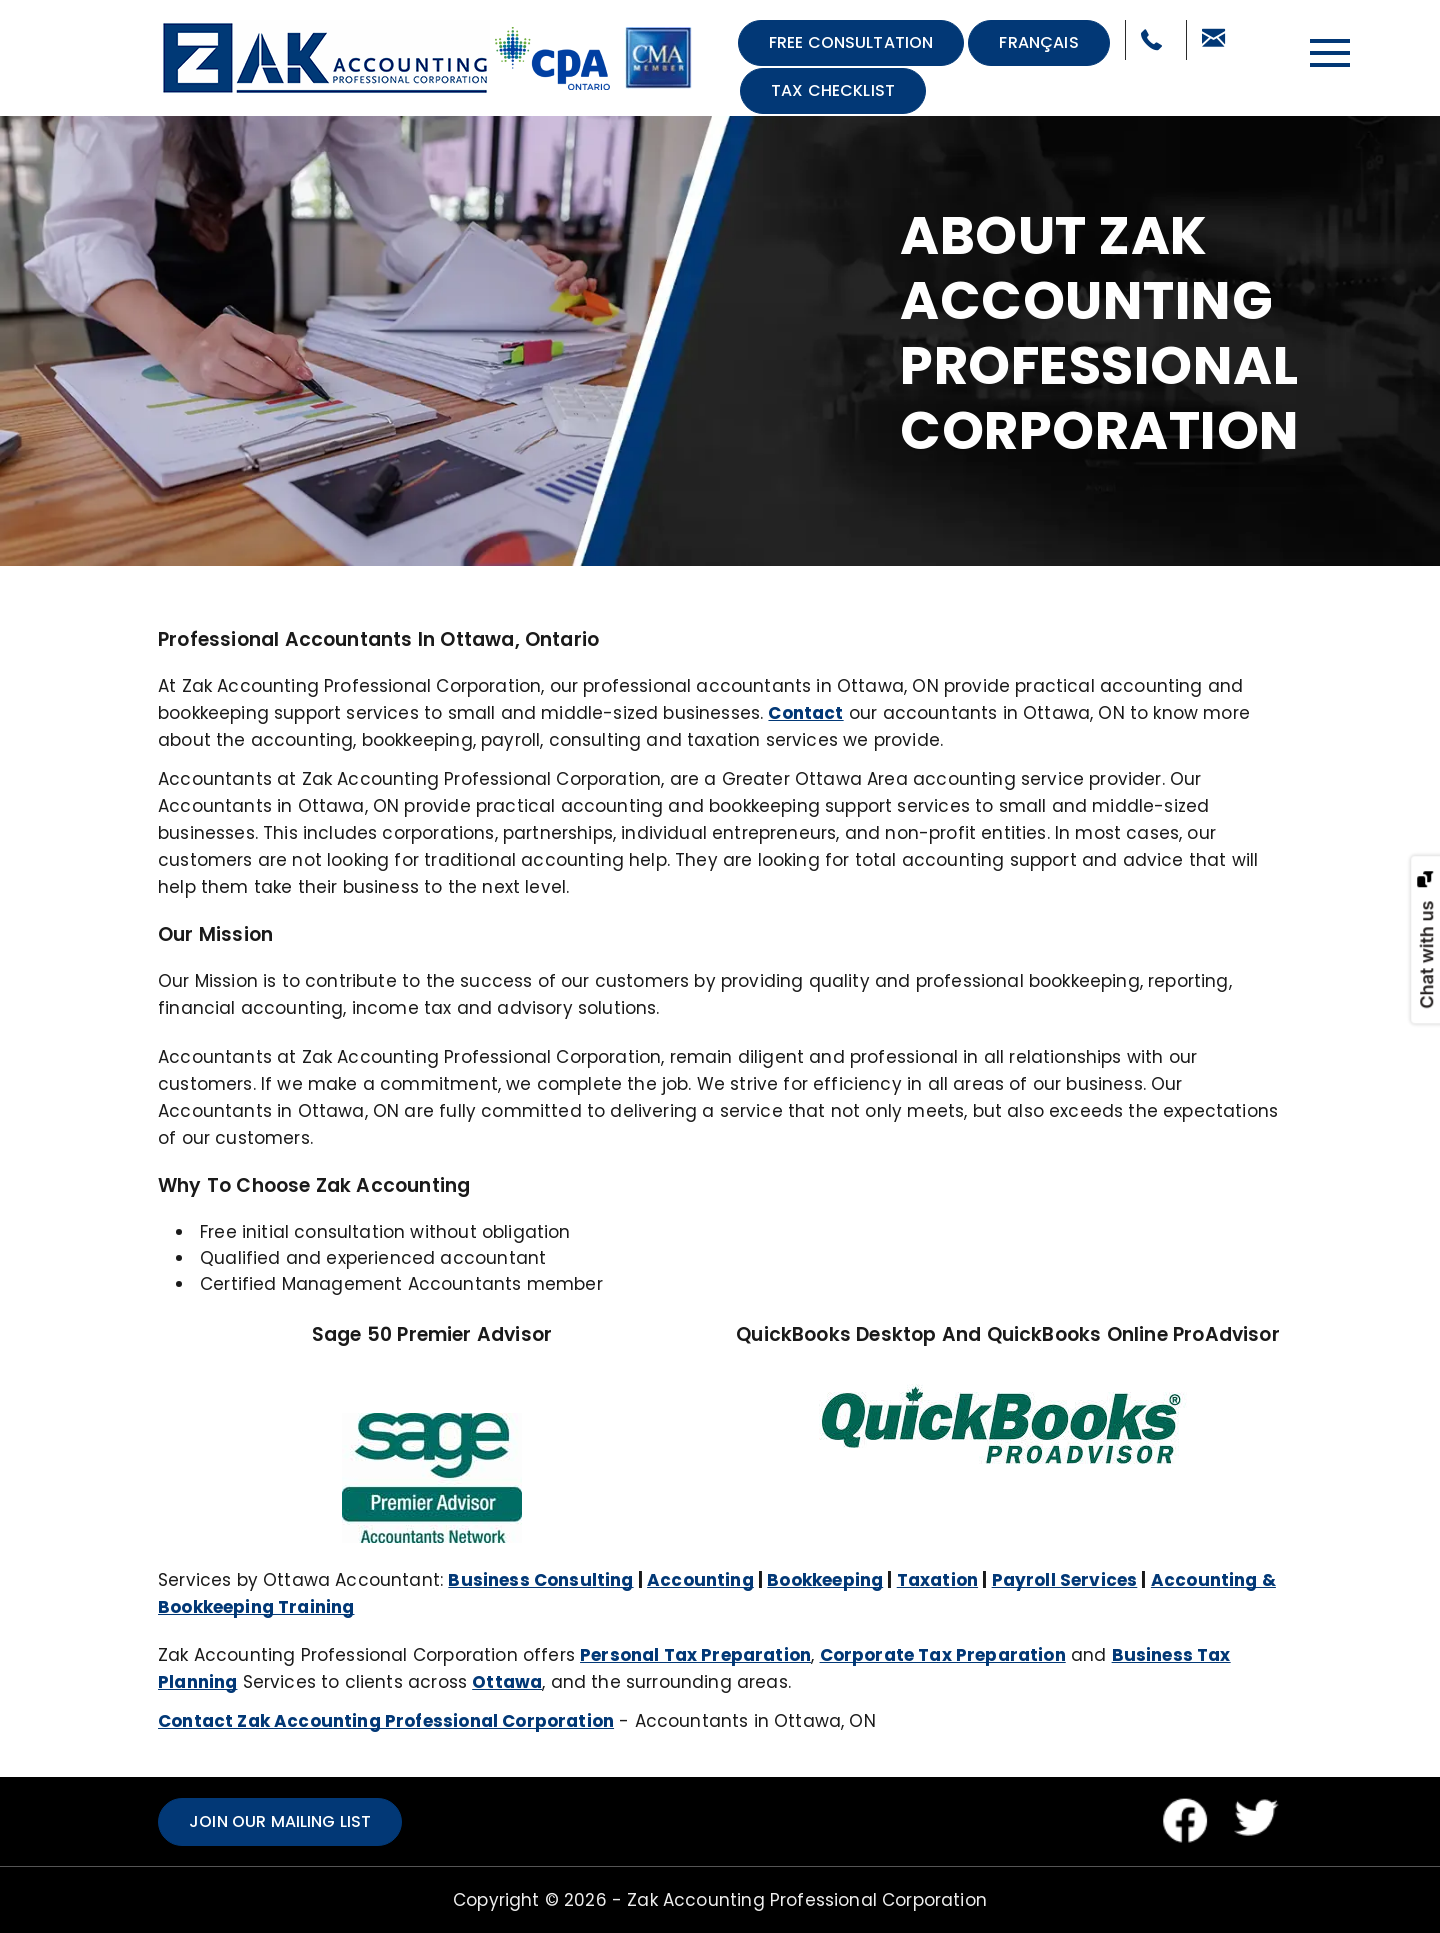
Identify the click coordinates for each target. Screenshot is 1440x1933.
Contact (805, 713)
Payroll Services (1065, 1580)
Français (1038, 42)
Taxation (937, 1580)
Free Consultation (851, 42)
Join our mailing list (280, 1821)
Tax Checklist (833, 90)
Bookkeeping (825, 1580)
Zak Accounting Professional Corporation (807, 1900)
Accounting (700, 1580)
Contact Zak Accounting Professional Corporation (386, 1721)
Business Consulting (540, 1580)
